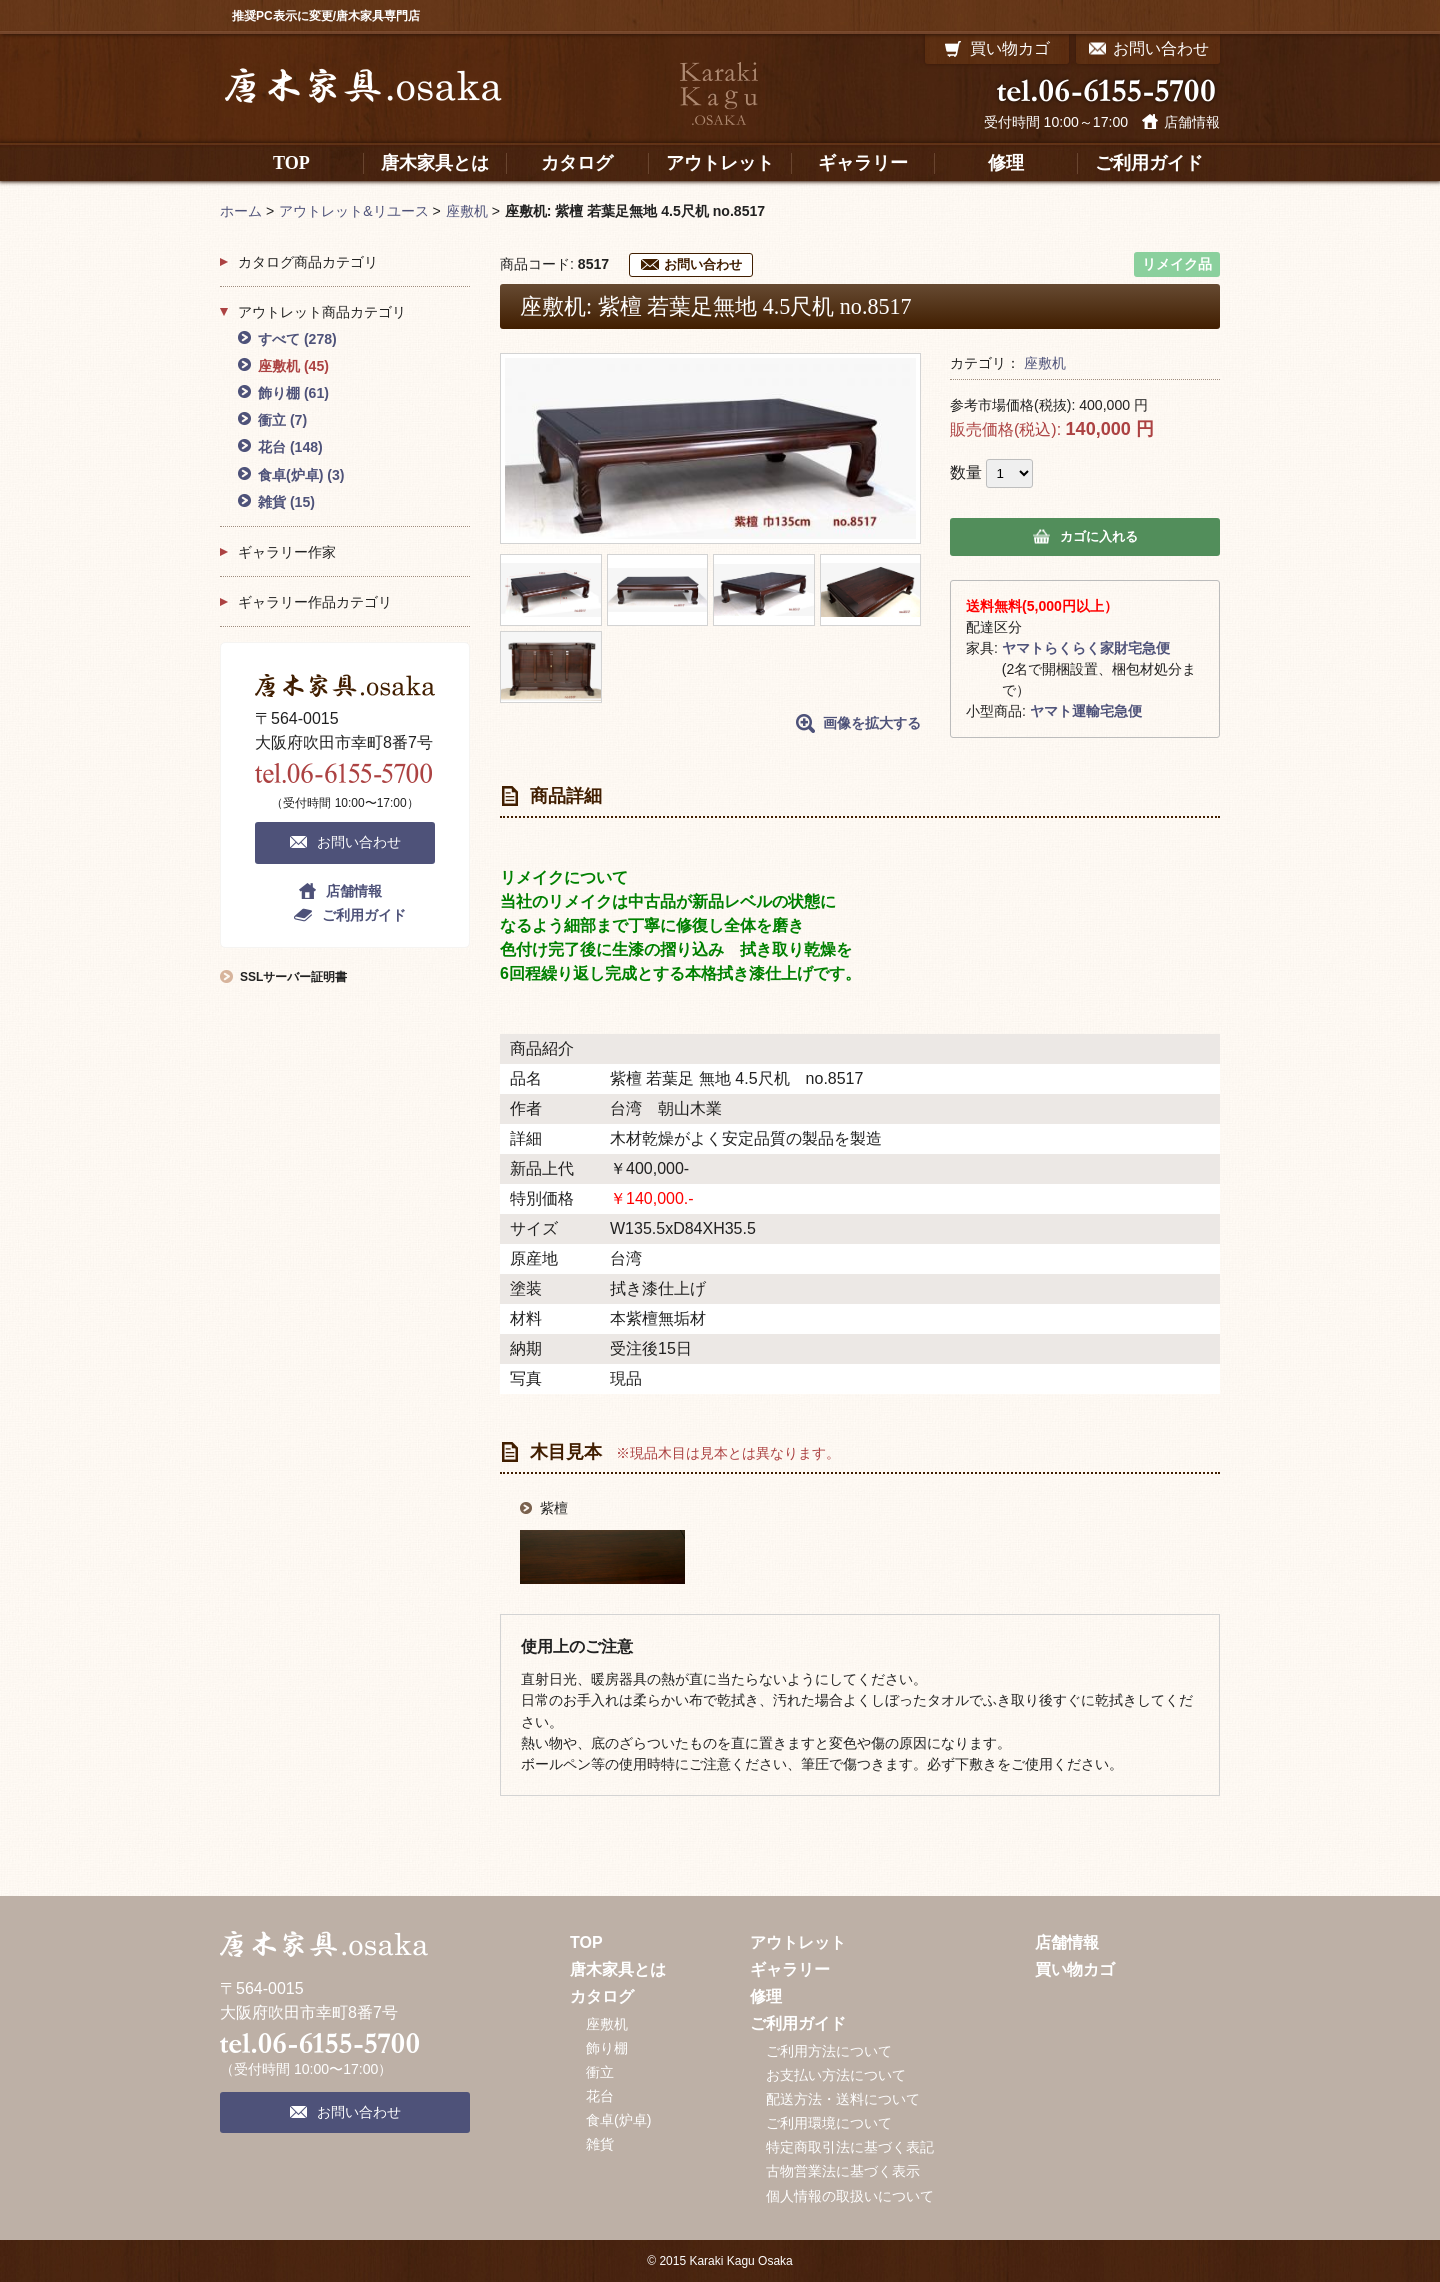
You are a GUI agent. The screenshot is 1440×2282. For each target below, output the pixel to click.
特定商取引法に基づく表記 (850, 2147)
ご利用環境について (829, 2123)
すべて (297, 339)
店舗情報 (1192, 122)
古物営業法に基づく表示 (843, 2171)
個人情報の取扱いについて (850, 2196)
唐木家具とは (618, 1969)
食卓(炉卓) (301, 475)
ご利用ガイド (364, 915)
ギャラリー (790, 1969)
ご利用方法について (829, 2051)
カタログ (602, 1996)
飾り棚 (293, 393)
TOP (586, 1942)
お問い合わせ (703, 264)
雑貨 (286, 502)
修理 (766, 1996)
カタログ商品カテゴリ (308, 262)
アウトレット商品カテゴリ (322, 312)
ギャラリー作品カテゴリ (315, 602)
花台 (290, 447)
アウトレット (798, 1942)
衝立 (282, 420)
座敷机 (1045, 363)
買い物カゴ (1075, 1969)
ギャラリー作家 (287, 552)
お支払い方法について (836, 2075)
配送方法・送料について (843, 2099)
